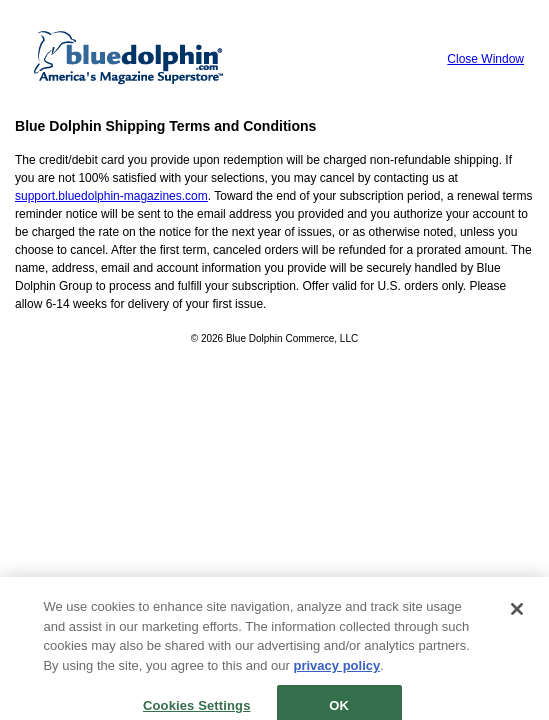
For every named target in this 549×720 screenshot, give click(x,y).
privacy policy (337, 671)
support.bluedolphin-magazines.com (111, 196)
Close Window (485, 59)
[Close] (517, 616)
